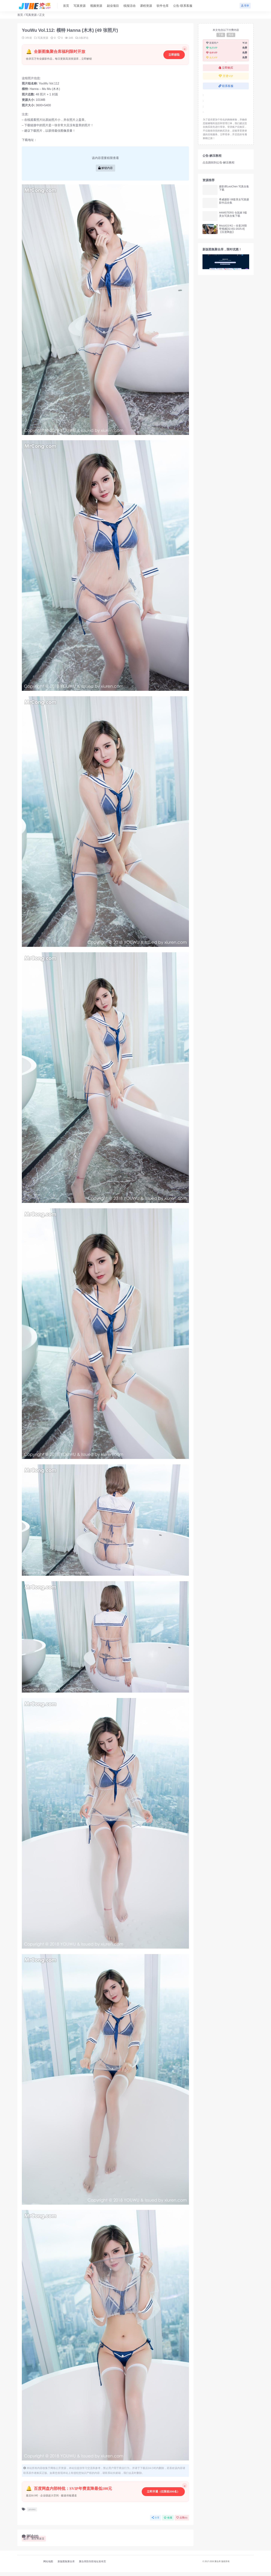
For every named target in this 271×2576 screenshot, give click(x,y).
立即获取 (173, 55)
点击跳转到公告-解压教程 (218, 162)
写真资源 (31, 14)
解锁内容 (105, 169)
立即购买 (226, 67)
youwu (31, 2513)
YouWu (43, 85)
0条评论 (81, 37)
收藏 (168, 2521)
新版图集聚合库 (66, 2565)
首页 (20, 14)
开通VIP (226, 76)
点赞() (181, 2521)
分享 (155, 2521)
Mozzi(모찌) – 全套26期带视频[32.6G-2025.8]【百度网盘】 (233, 228)
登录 (245, 5)
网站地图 (48, 2565)
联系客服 (225, 85)
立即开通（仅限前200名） (162, 2493)
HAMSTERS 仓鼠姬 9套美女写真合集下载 (233, 214)
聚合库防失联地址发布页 (92, 2565)
